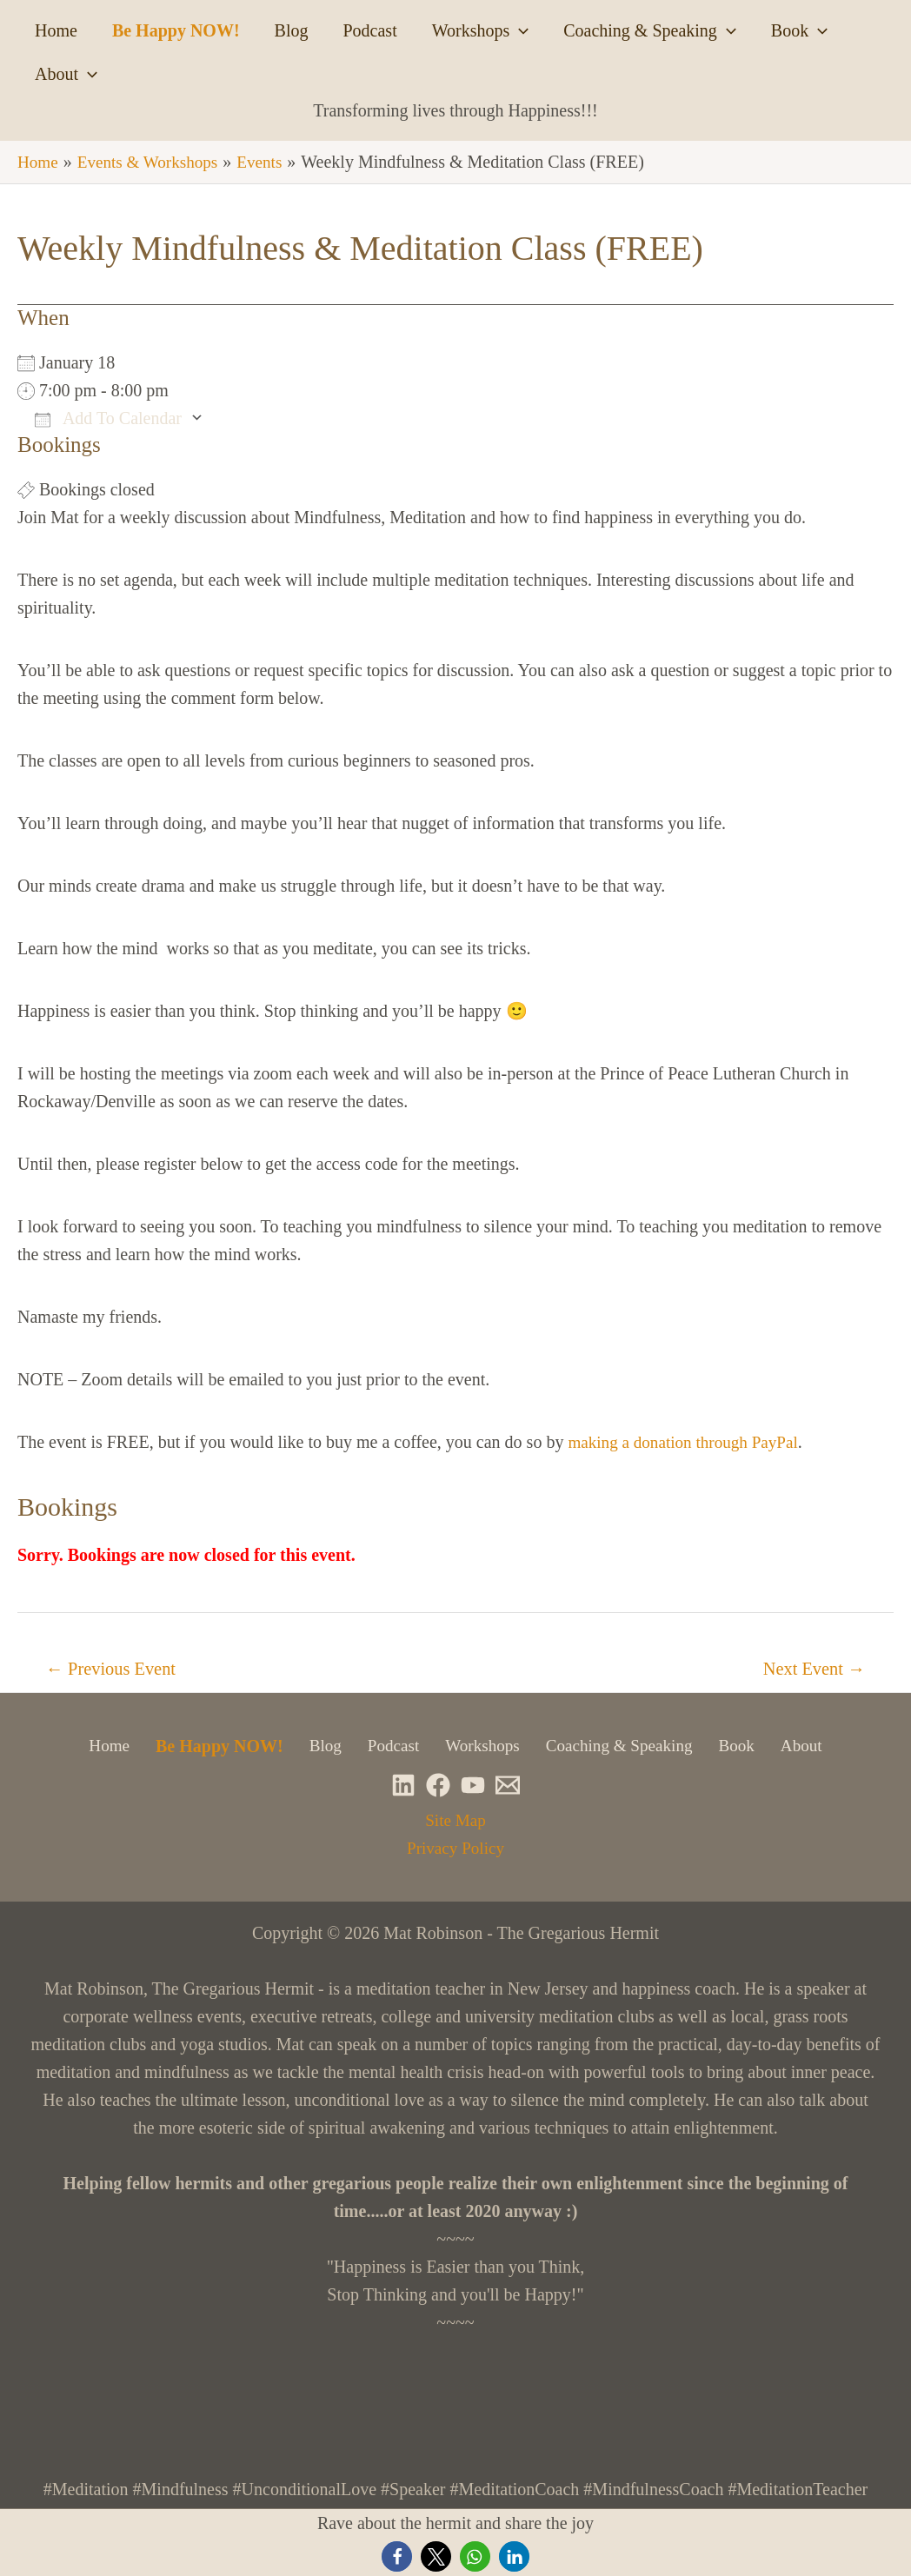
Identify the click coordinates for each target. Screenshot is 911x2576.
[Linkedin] (403, 1786)
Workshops (480, 30)
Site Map (456, 1820)
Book (799, 30)
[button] (397, 2556)
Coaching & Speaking (649, 30)
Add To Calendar (108, 417)
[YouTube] (473, 1786)
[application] (519, 30)
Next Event (810, 1668)
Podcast (369, 30)
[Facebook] (438, 1786)
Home (56, 30)
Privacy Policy (455, 1848)
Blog (292, 30)
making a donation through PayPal (688, 1441)
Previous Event (115, 1668)
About (66, 74)
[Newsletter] (507, 1786)
